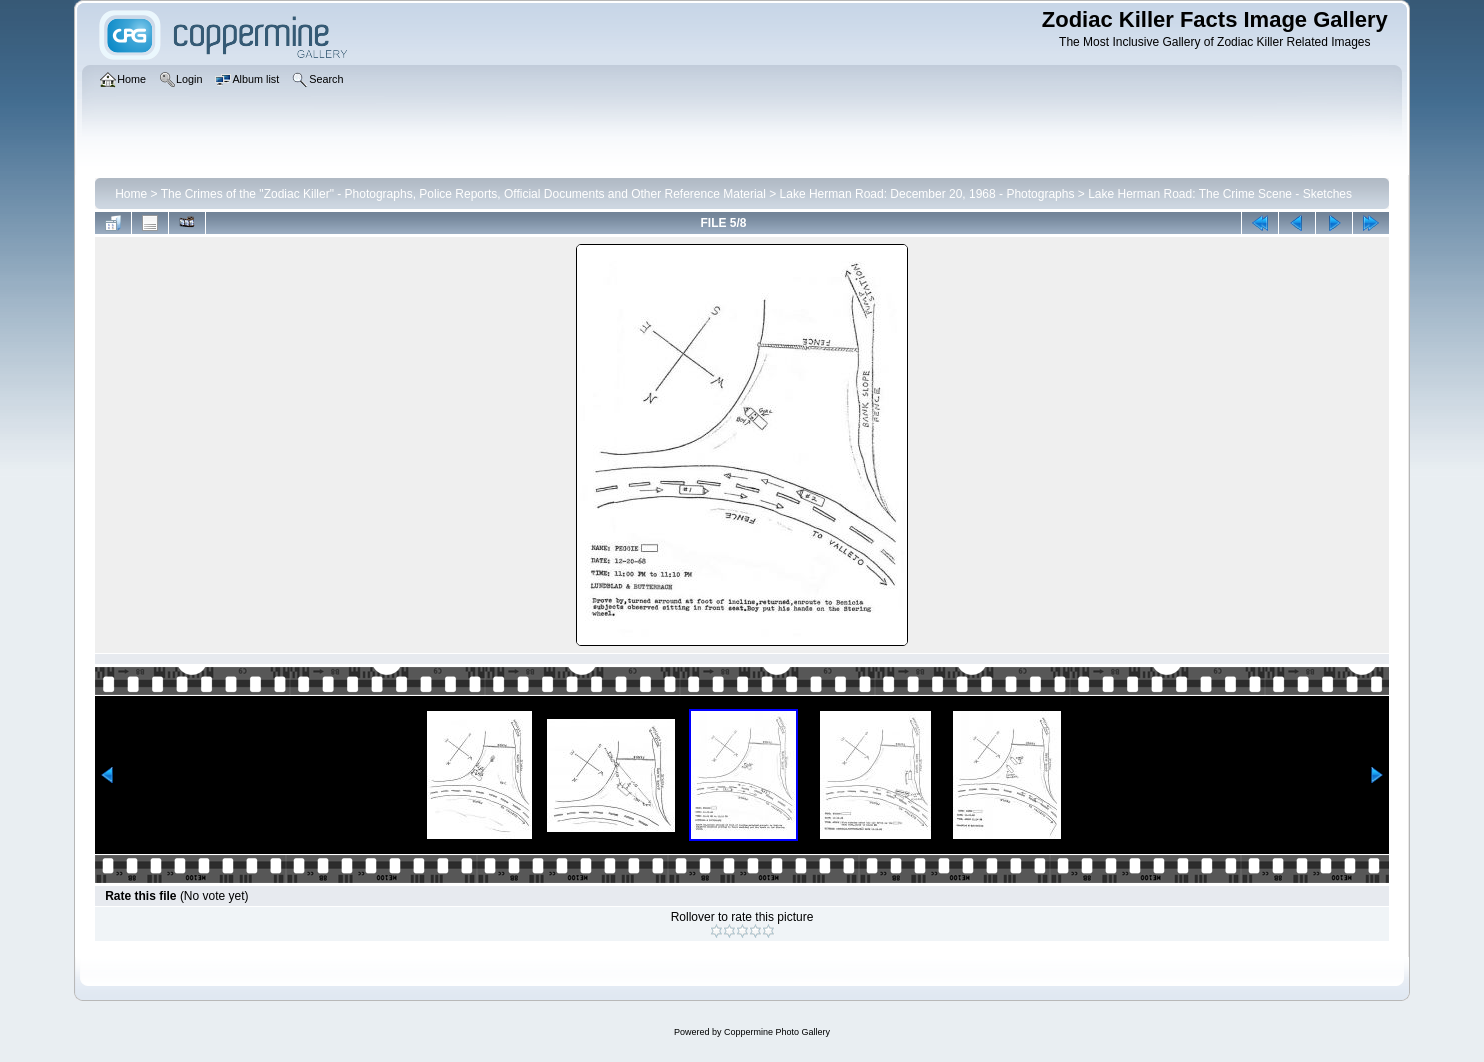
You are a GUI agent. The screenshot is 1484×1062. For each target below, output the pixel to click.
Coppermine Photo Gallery (777, 1032)
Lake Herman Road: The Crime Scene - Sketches (1220, 194)
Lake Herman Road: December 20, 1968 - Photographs (927, 194)
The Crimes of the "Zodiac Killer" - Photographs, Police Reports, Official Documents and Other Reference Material (463, 194)
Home (131, 194)
